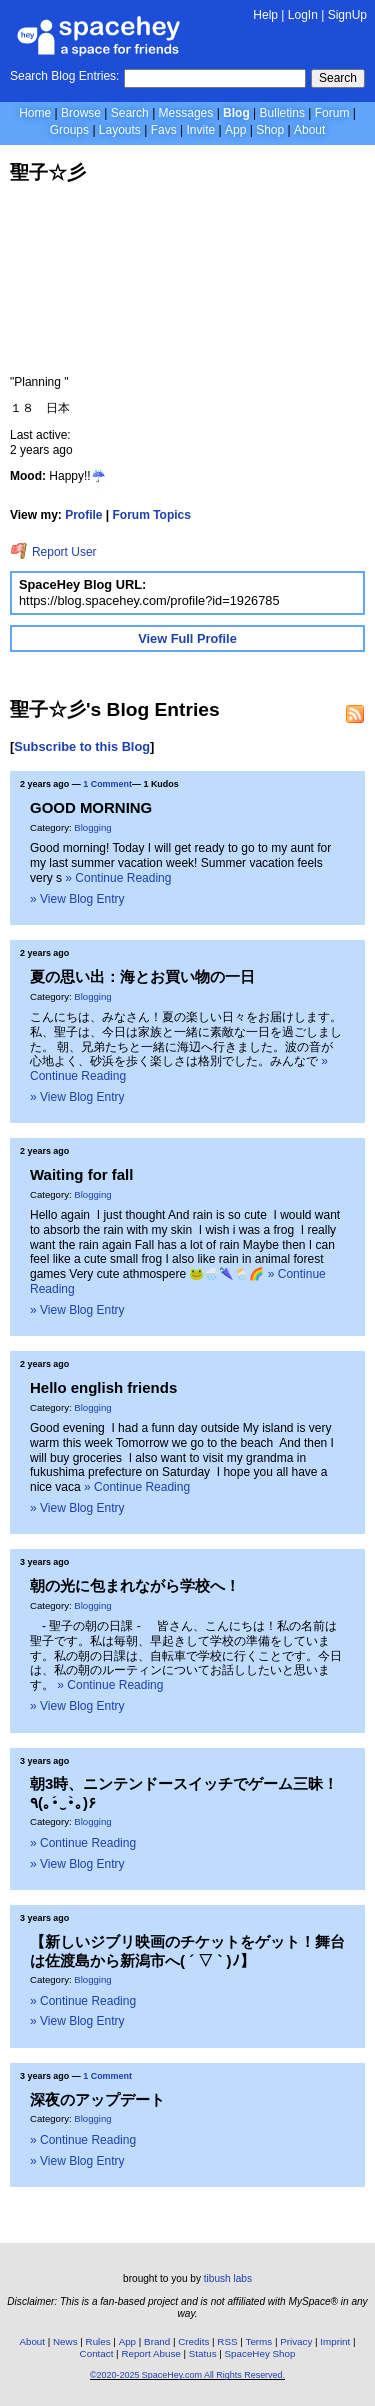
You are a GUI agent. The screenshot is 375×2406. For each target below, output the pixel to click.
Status (203, 2353)
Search (338, 78)
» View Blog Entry (77, 899)
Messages (186, 113)
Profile (83, 515)
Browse (81, 113)
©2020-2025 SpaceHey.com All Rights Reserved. (187, 2375)
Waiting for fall (81, 1174)
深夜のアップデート (97, 2099)
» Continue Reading (118, 878)
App (235, 130)
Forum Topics (152, 515)
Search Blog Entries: (64, 76)
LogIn (303, 15)
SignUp (347, 15)
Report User (53, 552)
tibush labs (228, 2278)
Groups (69, 130)
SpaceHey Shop (260, 2353)
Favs (164, 130)
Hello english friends (103, 1387)
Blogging (92, 827)
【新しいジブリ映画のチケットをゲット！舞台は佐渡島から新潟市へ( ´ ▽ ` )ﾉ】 (187, 1950)
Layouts (120, 130)
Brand (157, 2341)
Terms (259, 2341)
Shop (270, 130)
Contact (97, 2353)
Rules (98, 2341)
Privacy (296, 2341)
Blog (236, 113)
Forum (332, 113)
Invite (200, 130)
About (309, 130)
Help (265, 15)
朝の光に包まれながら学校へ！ (135, 1585)
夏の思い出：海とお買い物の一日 (142, 976)
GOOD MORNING (91, 807)
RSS (227, 2341)
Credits (193, 2341)
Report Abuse (150, 2353)
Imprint (335, 2341)
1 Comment (107, 784)
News (65, 2341)
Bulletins (282, 113)
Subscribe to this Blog (82, 746)
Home (35, 113)
